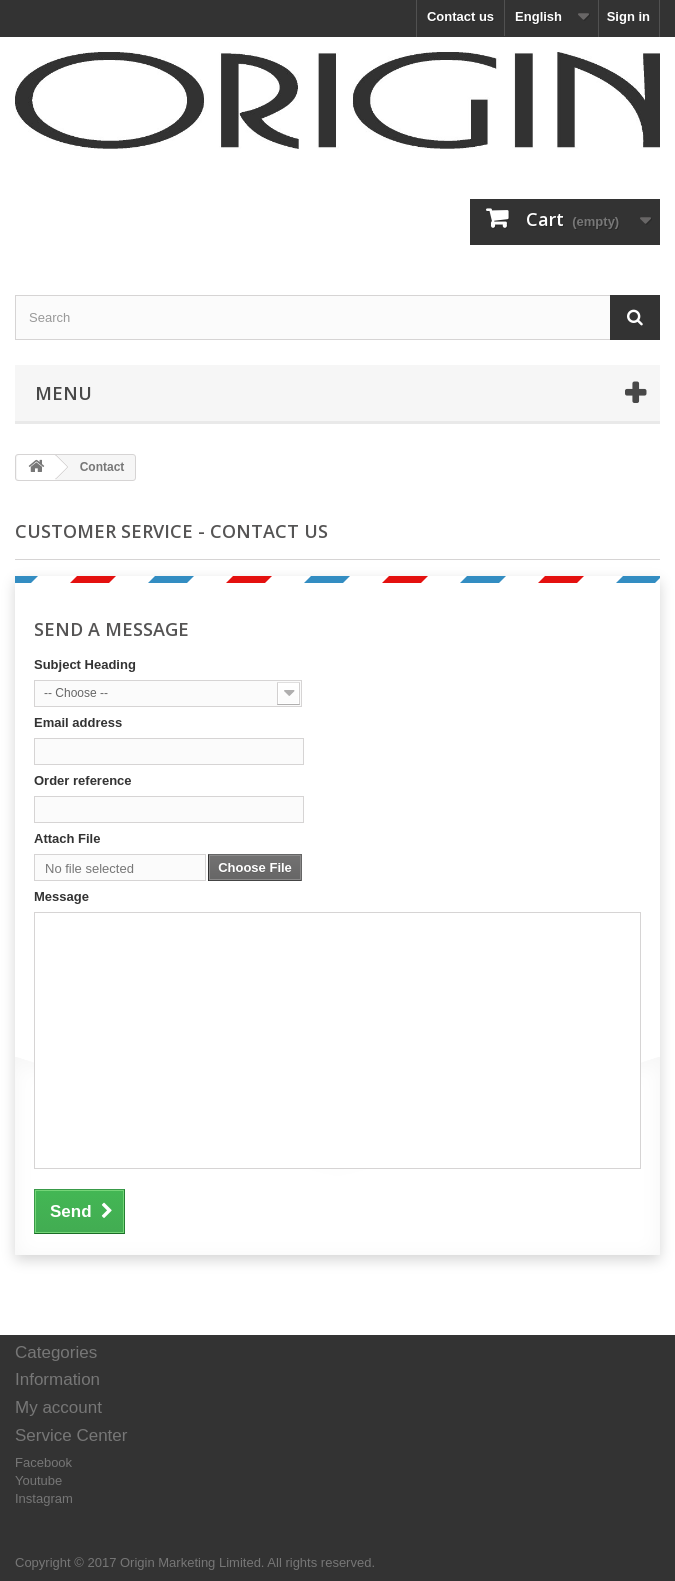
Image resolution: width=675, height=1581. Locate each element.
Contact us (460, 16)
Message (61, 896)
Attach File (67, 838)
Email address (78, 722)
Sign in (628, 16)
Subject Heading (85, 664)
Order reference (83, 780)
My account (58, 1407)
